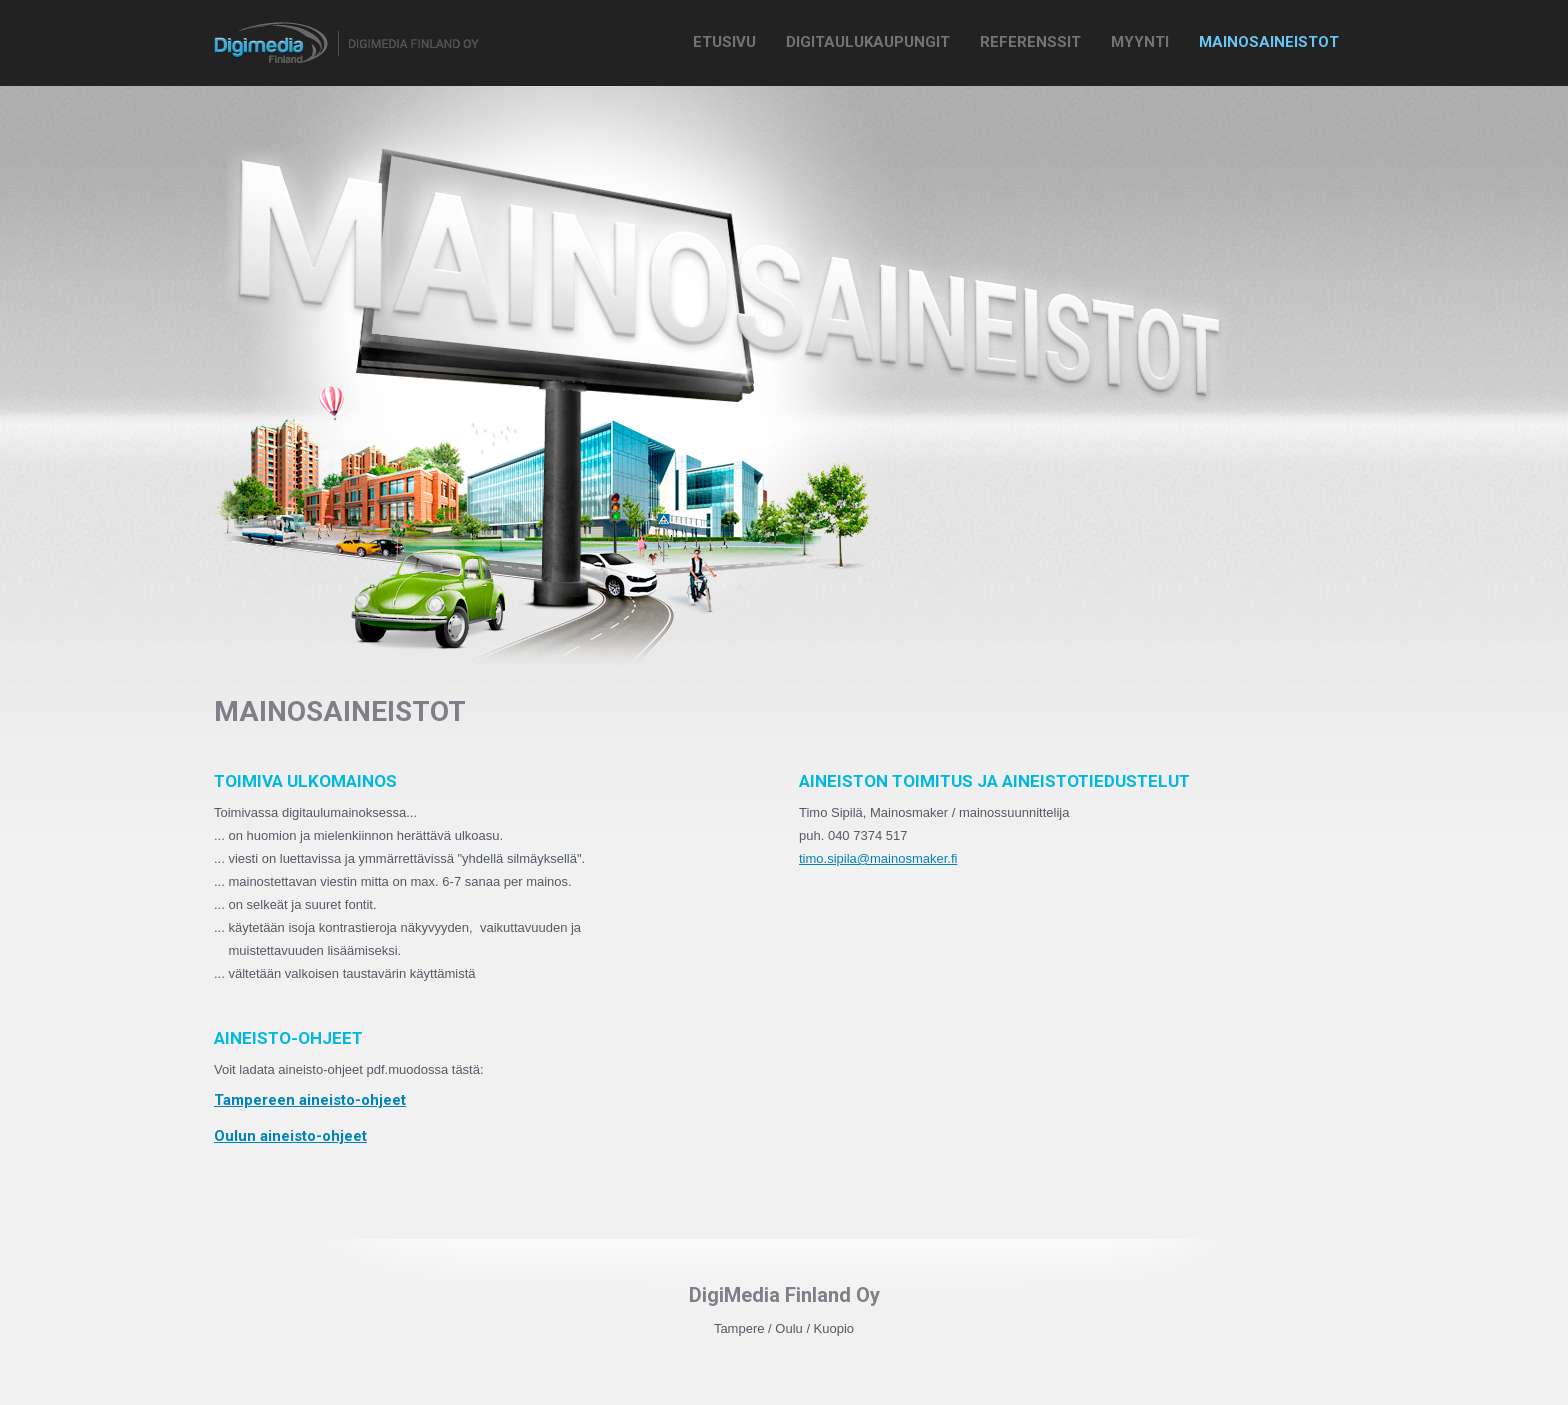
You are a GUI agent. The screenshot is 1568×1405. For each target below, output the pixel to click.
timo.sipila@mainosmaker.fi (878, 858)
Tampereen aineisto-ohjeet (310, 1100)
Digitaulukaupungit (868, 42)
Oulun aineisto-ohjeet (290, 1136)
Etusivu (724, 42)
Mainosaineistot (1269, 42)
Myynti (1140, 42)
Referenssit (1030, 42)
